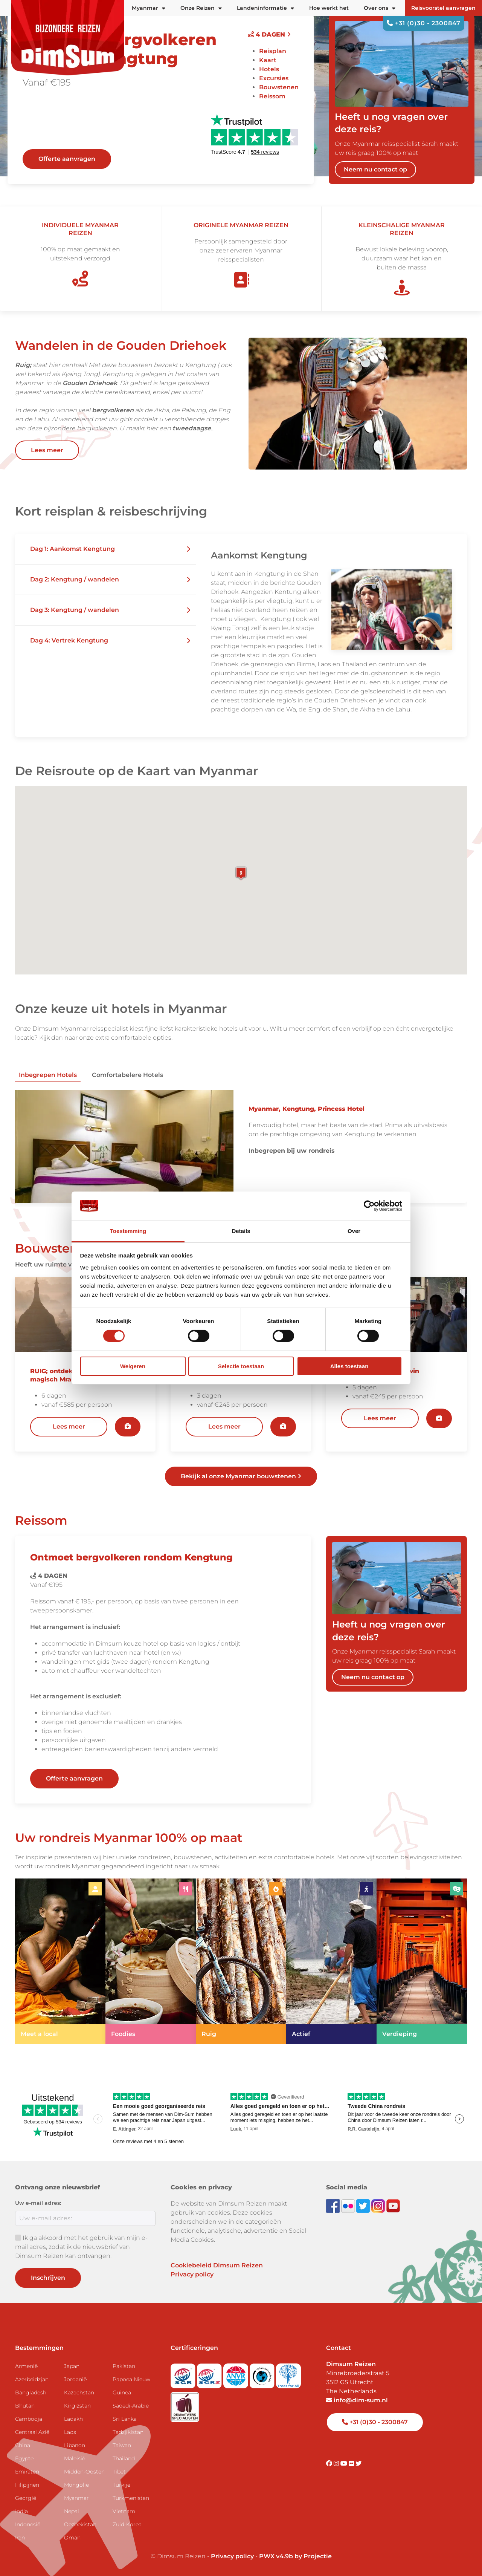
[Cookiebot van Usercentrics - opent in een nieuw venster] (369, 1206)
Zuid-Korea (127, 2524)
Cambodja (28, 2418)
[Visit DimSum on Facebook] (333, 2205)
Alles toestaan (349, 1366)
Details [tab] (241, 1231)
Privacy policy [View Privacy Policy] (232, 2556)
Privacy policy (192, 2274)
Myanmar (76, 2498)
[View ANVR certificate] (236, 2373)
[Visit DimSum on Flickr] (352, 2463)
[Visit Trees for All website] (288, 2373)
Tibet (119, 2471)
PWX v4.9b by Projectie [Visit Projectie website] (295, 2556)
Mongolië (76, 2484)
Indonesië (27, 2524)
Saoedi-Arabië (131, 2405)
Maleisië (74, 2458)
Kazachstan (79, 2392)
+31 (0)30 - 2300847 (424, 23)
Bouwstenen (279, 87)
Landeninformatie (265, 8)
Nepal (71, 2511)
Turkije (121, 2484)
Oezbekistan (80, 2524)
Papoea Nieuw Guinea (131, 2386)
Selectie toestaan (241, 1366)
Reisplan (272, 51)
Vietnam (124, 2511)
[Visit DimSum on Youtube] (344, 2463)
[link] (60, 1961)
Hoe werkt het (329, 8)
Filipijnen (27, 2484)
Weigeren (132, 1366)
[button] (105, 549)
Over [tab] (354, 1231)
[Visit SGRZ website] (210, 2373)
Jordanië (75, 2379)
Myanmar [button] (148, 8)
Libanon (74, 2445)
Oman (72, 2537)
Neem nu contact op (375, 169)
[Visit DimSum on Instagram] (337, 2463)
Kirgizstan (77, 2405)
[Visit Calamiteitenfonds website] (263, 2373)
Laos (70, 2432)
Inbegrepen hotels (48, 1074)
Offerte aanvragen (66, 158)
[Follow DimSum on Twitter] (363, 2205)
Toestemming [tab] (128, 1231)
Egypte (24, 2458)
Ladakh (73, 2418)
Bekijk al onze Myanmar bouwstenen (241, 1476)
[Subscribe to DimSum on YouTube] (393, 2205)
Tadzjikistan (128, 2432)
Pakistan (124, 2366)
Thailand (124, 2458)
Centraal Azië (32, 2432)
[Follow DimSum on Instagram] (378, 2205)
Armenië (26, 2366)
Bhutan (25, 2405)
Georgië (25, 2498)
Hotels (269, 69)
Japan (71, 2366)
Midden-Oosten (84, 2471)
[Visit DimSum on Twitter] (358, 2463)
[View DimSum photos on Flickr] (348, 2205)
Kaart (267, 60)
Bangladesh (30, 2392)
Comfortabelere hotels (127, 1074)
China (22, 2445)
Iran (20, 2537)
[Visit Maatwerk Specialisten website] (185, 2404)
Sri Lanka (125, 2418)
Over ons (379, 8)
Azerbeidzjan (32, 2379)
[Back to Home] (67, 37)
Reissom (272, 96)
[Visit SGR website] (184, 2373)
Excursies (273, 78)
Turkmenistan (131, 2498)
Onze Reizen (201, 8)
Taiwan (122, 2445)
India (21, 2511)
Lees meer (47, 450)
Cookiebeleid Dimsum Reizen (217, 2265)
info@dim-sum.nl (357, 2400)
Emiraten (27, 2471)
